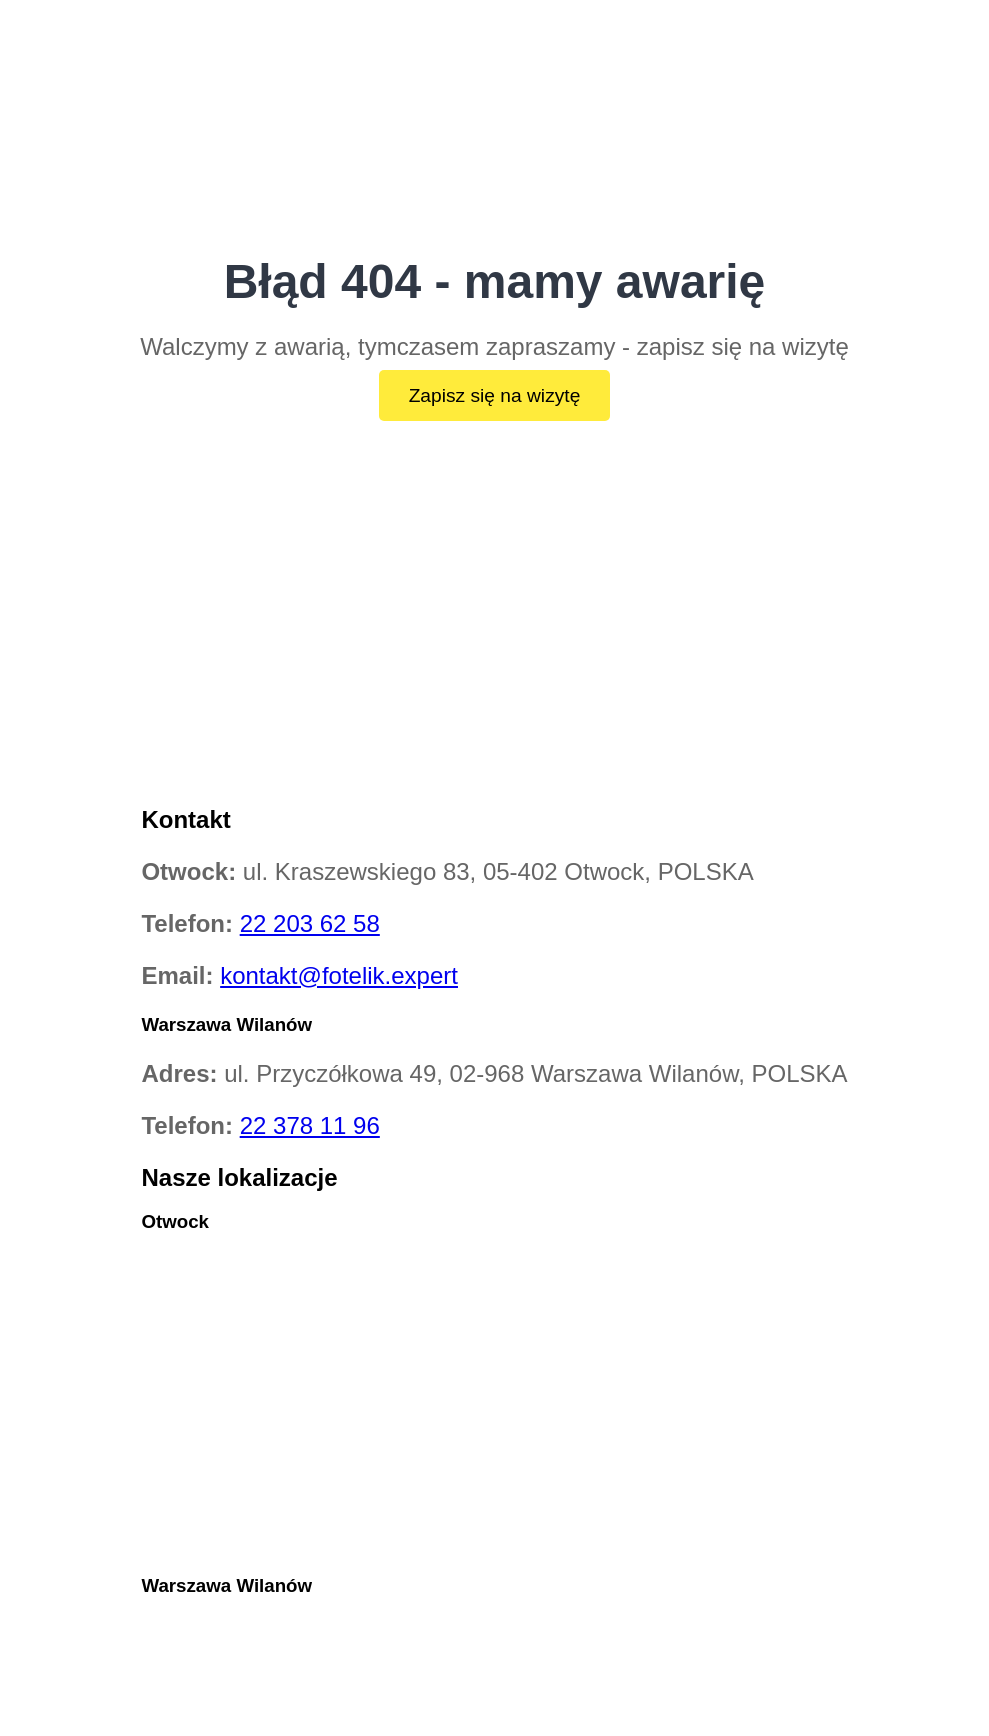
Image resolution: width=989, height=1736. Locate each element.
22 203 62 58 (310, 923)
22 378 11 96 (310, 1125)
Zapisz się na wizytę (495, 395)
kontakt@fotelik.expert (339, 975)
